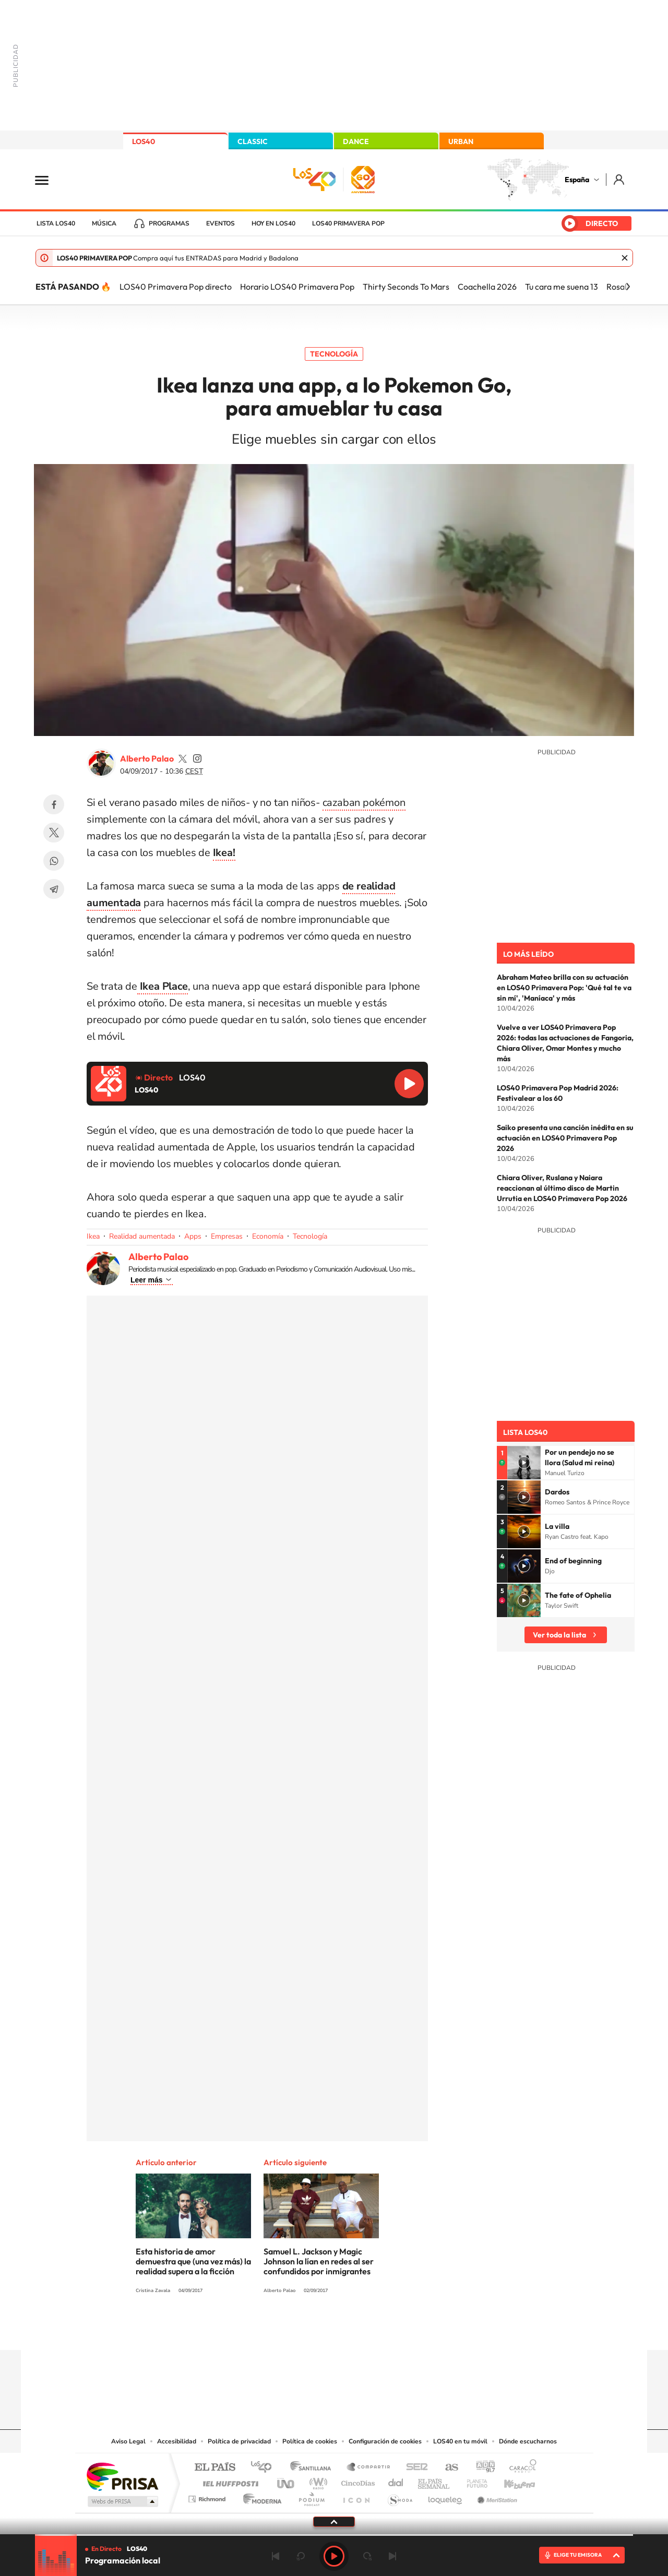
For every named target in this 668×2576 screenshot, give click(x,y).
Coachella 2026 (487, 286)
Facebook (53, 804)
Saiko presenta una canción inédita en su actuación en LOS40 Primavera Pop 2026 (565, 1138)
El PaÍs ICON (356, 2496)
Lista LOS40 (56, 223)
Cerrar (625, 258)
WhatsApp (53, 861)
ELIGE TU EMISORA (578, 2554)
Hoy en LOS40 (273, 223)
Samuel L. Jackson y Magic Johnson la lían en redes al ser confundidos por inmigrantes (319, 2261)
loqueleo (445, 2496)
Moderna (259, 2496)
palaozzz (182, 758)
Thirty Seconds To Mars (406, 286)
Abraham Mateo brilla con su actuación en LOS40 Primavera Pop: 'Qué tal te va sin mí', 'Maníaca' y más (564, 987)
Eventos (220, 223)
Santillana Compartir (369, 2467)
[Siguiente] (628, 286)
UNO (286, 2480)
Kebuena (510, 2480)
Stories (396, 2329)
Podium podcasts (311, 2496)
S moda (399, 2496)
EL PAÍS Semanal (434, 2480)
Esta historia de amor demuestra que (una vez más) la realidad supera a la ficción (193, 2261)
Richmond (208, 2496)
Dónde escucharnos (528, 2441)
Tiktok (292, 2329)
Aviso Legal (128, 2441)
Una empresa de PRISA (122, 2476)
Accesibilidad (176, 2441)
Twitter (53, 832)
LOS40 (143, 141)
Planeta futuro (473, 2480)
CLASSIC (252, 141)
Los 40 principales (264, 2467)
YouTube (313, 2329)
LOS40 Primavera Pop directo (176, 286)
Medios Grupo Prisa (122, 2501)
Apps (192, 1236)
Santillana (314, 2467)
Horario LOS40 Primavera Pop (297, 286)
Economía (267, 1236)
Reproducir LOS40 (409, 1083)
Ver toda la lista (559, 1635)
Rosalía (620, 286)
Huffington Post (228, 2480)
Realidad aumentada (142, 1236)
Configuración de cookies (385, 2441)
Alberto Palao (147, 758)
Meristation (495, 2496)
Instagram (271, 2329)
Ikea (93, 1236)
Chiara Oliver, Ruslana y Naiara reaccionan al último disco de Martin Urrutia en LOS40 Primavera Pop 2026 (562, 1188)
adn (481, 2467)
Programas (169, 223)
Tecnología (334, 354)
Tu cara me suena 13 (561, 286)
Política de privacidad (239, 2441)
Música (104, 223)
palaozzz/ (197, 758)
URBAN (460, 141)
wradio (316, 2480)
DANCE (356, 141)
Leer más (146, 1280)
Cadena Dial (396, 2480)
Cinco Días (356, 2480)
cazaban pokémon (364, 803)
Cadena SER (414, 2467)
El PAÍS (214, 2467)
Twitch (375, 2329)
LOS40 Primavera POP (348, 223)
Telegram (53, 889)
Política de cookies (309, 2441)
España (577, 179)
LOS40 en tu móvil (460, 2441)
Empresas (227, 1236)
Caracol (520, 2467)
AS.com (447, 2467)
